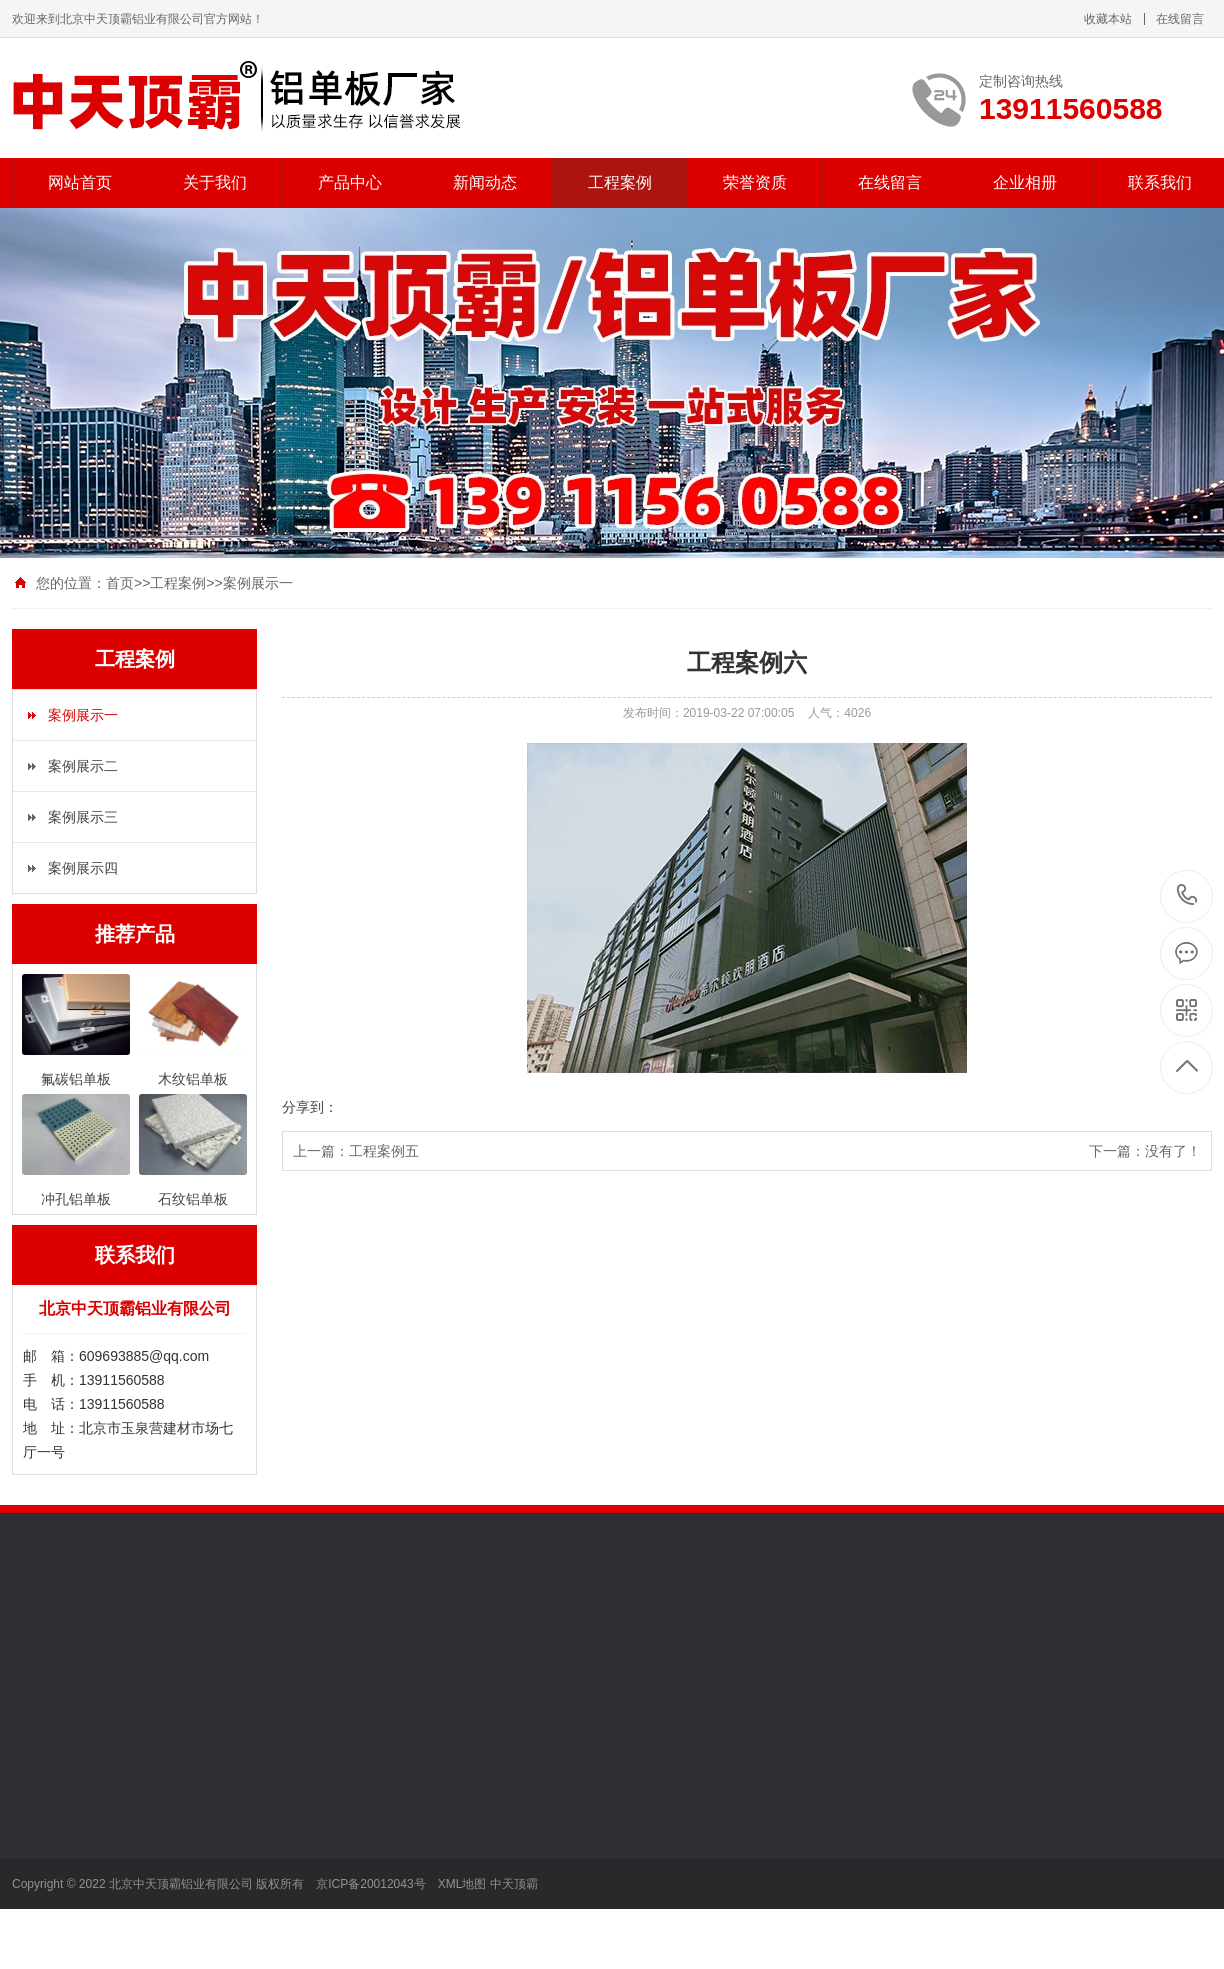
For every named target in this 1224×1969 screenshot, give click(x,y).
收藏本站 (1108, 19)
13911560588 (1187, 895)
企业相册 (1025, 182)
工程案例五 (384, 1151)
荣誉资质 (755, 182)
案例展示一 (258, 583)
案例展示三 (83, 817)
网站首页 (80, 182)
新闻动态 (485, 182)
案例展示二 (83, 766)
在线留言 (1180, 19)
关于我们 (215, 182)
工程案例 (620, 182)
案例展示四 (83, 868)
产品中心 (350, 182)
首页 (120, 583)
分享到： (310, 1107)
